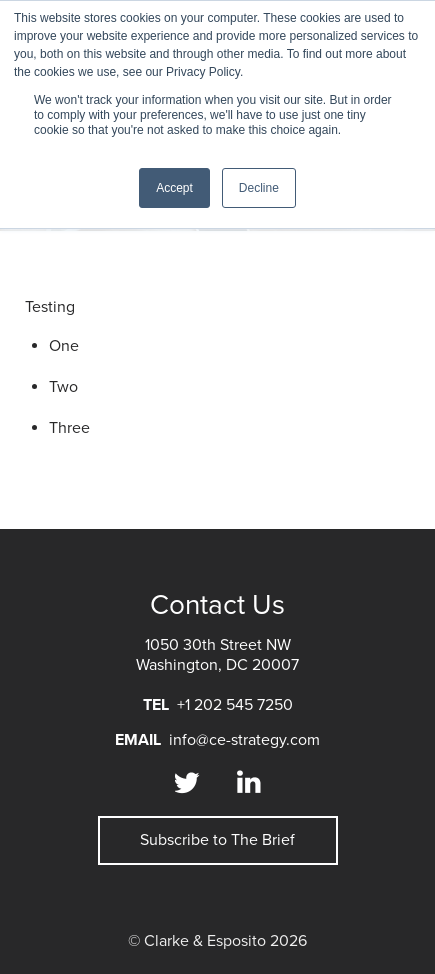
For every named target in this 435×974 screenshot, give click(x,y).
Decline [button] (259, 188)
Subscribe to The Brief (217, 840)
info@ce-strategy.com (244, 740)
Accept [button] (174, 188)
